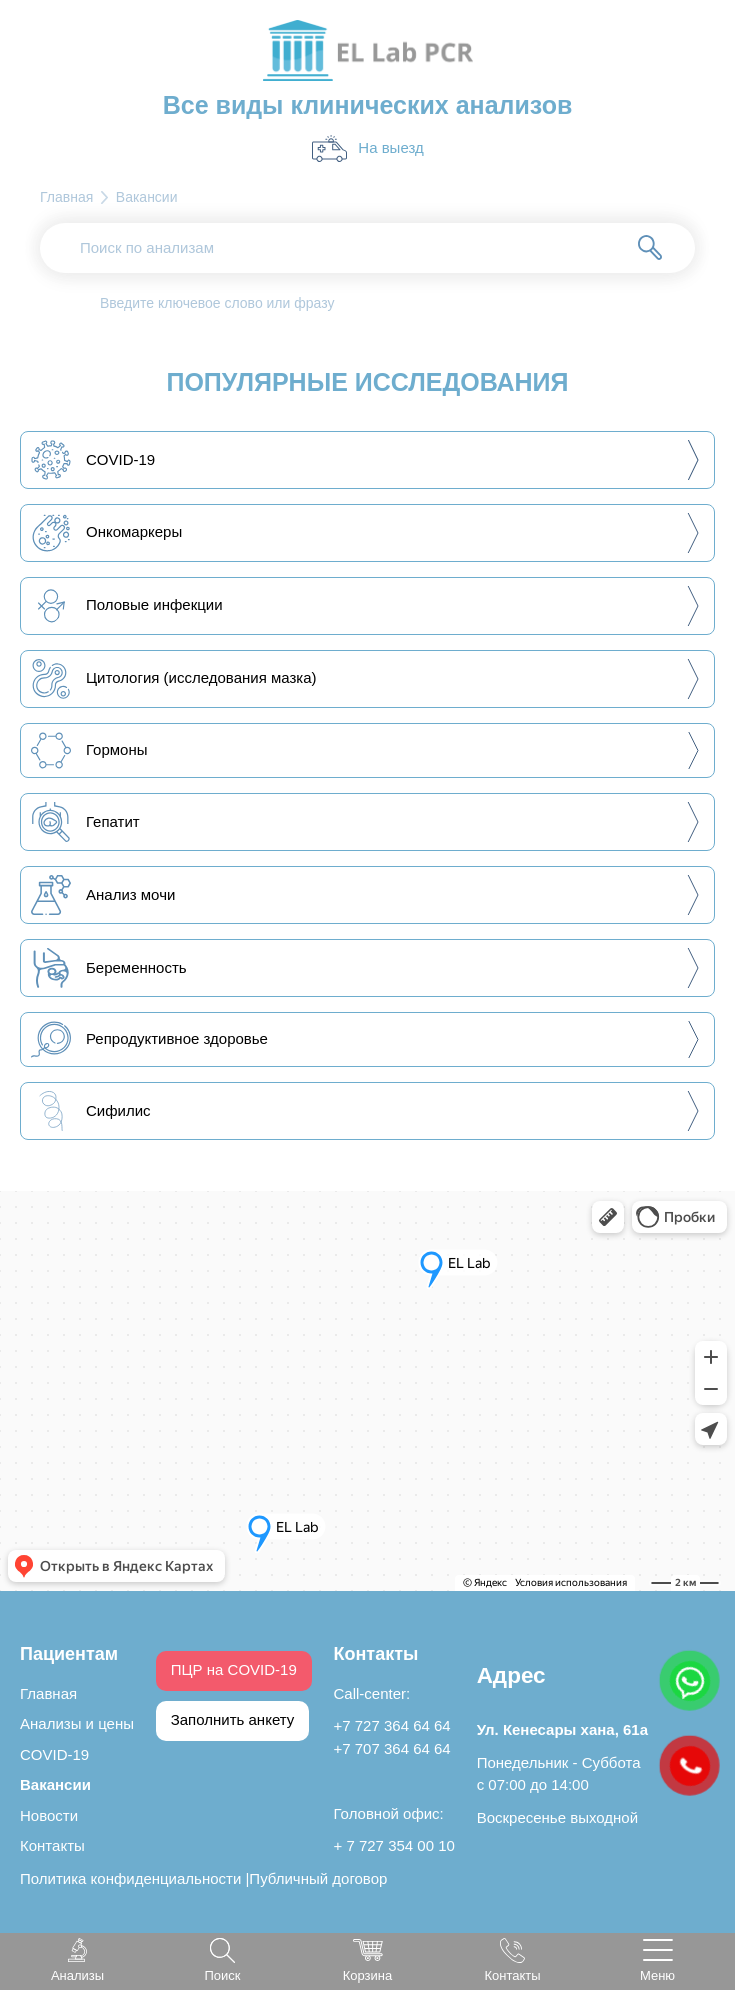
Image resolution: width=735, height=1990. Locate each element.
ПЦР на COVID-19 (234, 1669)
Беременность (109, 968)
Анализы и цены (77, 1723)
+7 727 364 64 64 (392, 1725)
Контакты (52, 1845)
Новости (49, 1815)
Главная (48, 1693)
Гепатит (85, 822)
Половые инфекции (127, 606)
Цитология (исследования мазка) (174, 679)
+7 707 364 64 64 (392, 1748)
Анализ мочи (103, 895)
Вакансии (55, 1784)
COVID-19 (93, 459)
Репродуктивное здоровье (149, 1039)
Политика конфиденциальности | (134, 1878)
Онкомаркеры (106, 533)
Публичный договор (318, 1878)
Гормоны (89, 750)
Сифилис (91, 1111)
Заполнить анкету (233, 1719)
